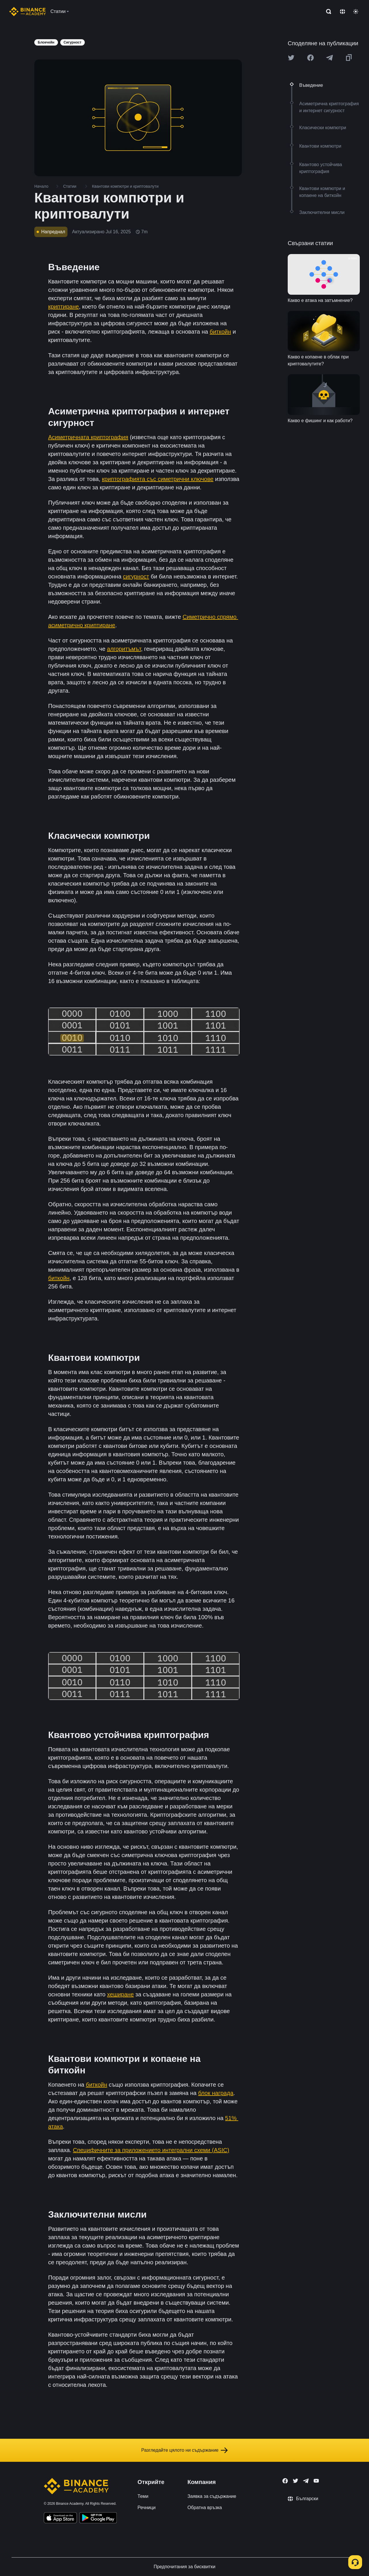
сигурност (136, 576)
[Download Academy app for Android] (98, 2518)
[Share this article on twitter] (291, 57)
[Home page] (27, 11)
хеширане (120, 1994)
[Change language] (342, 11)
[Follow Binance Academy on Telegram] (306, 2480)
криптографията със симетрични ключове (158, 479)
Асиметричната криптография (88, 437)
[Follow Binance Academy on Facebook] (285, 2481)
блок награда (215, 2093)
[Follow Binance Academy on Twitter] (295, 2481)
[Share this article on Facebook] (310, 57)
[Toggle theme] (355, 11)
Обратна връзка (204, 2507)
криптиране (63, 306)
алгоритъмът (124, 649)
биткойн (220, 331)
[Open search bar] (327, 11)
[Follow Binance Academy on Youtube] (316, 2481)
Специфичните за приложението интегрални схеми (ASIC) (151, 2150)
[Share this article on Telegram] (329, 57)
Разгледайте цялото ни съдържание (184, 2450)
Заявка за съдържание (211, 2496)
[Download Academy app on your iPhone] (60, 2518)
